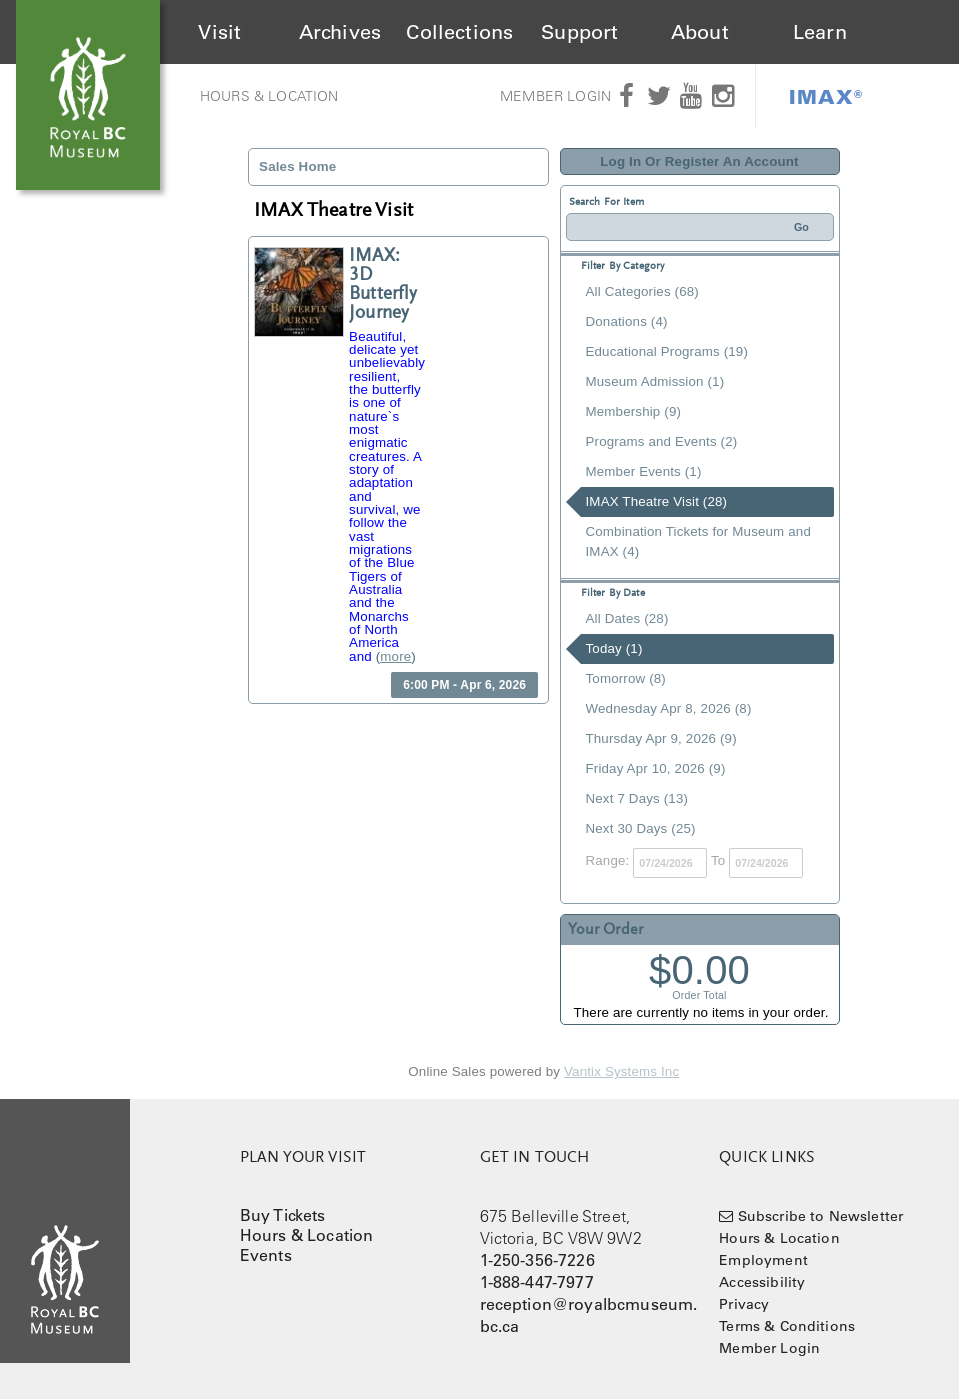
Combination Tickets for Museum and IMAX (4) (698, 541)
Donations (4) (627, 321)
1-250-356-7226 (537, 1260)
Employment (763, 1260)
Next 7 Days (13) (637, 798)
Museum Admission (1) (655, 381)
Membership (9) (634, 411)
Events (266, 1255)
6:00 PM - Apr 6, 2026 (464, 685)
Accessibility (762, 1282)
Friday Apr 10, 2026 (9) (656, 768)
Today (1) (614, 648)
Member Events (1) (644, 471)
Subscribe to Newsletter (821, 1216)
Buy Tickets (283, 1215)
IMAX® (826, 96)
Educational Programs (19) (667, 351)
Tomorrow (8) (626, 678)
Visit (219, 32)
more (395, 656)
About (700, 32)
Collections (459, 32)
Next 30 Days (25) (641, 828)
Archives (340, 32)
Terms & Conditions (787, 1326)
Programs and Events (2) (662, 441)
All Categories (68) (642, 291)
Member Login (555, 96)
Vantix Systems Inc (621, 1071)
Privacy (744, 1304)
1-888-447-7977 (537, 1282)
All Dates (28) (627, 618)
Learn (820, 32)
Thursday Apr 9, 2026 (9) (661, 738)
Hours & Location (269, 96)
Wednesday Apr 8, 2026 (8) (669, 708)
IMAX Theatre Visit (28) (657, 501)
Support (579, 32)
